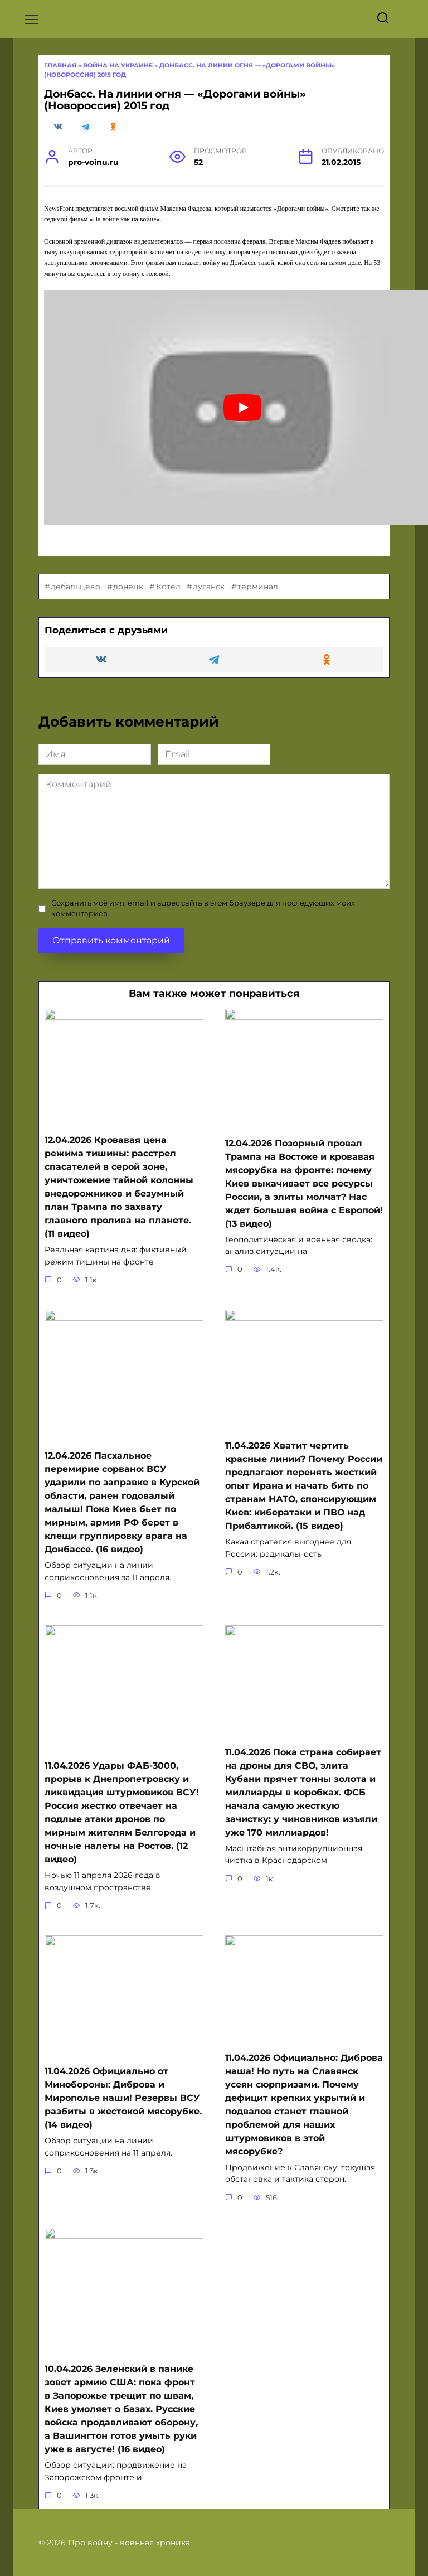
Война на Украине (118, 99)
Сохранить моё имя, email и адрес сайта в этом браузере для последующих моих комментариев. (203, 942)
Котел (168, 621)
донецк (128, 621)
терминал (257, 621)
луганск (209, 621)
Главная (60, 99)
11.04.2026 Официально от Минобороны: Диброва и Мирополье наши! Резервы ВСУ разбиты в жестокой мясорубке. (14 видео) (123, 2108)
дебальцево (75, 621)
